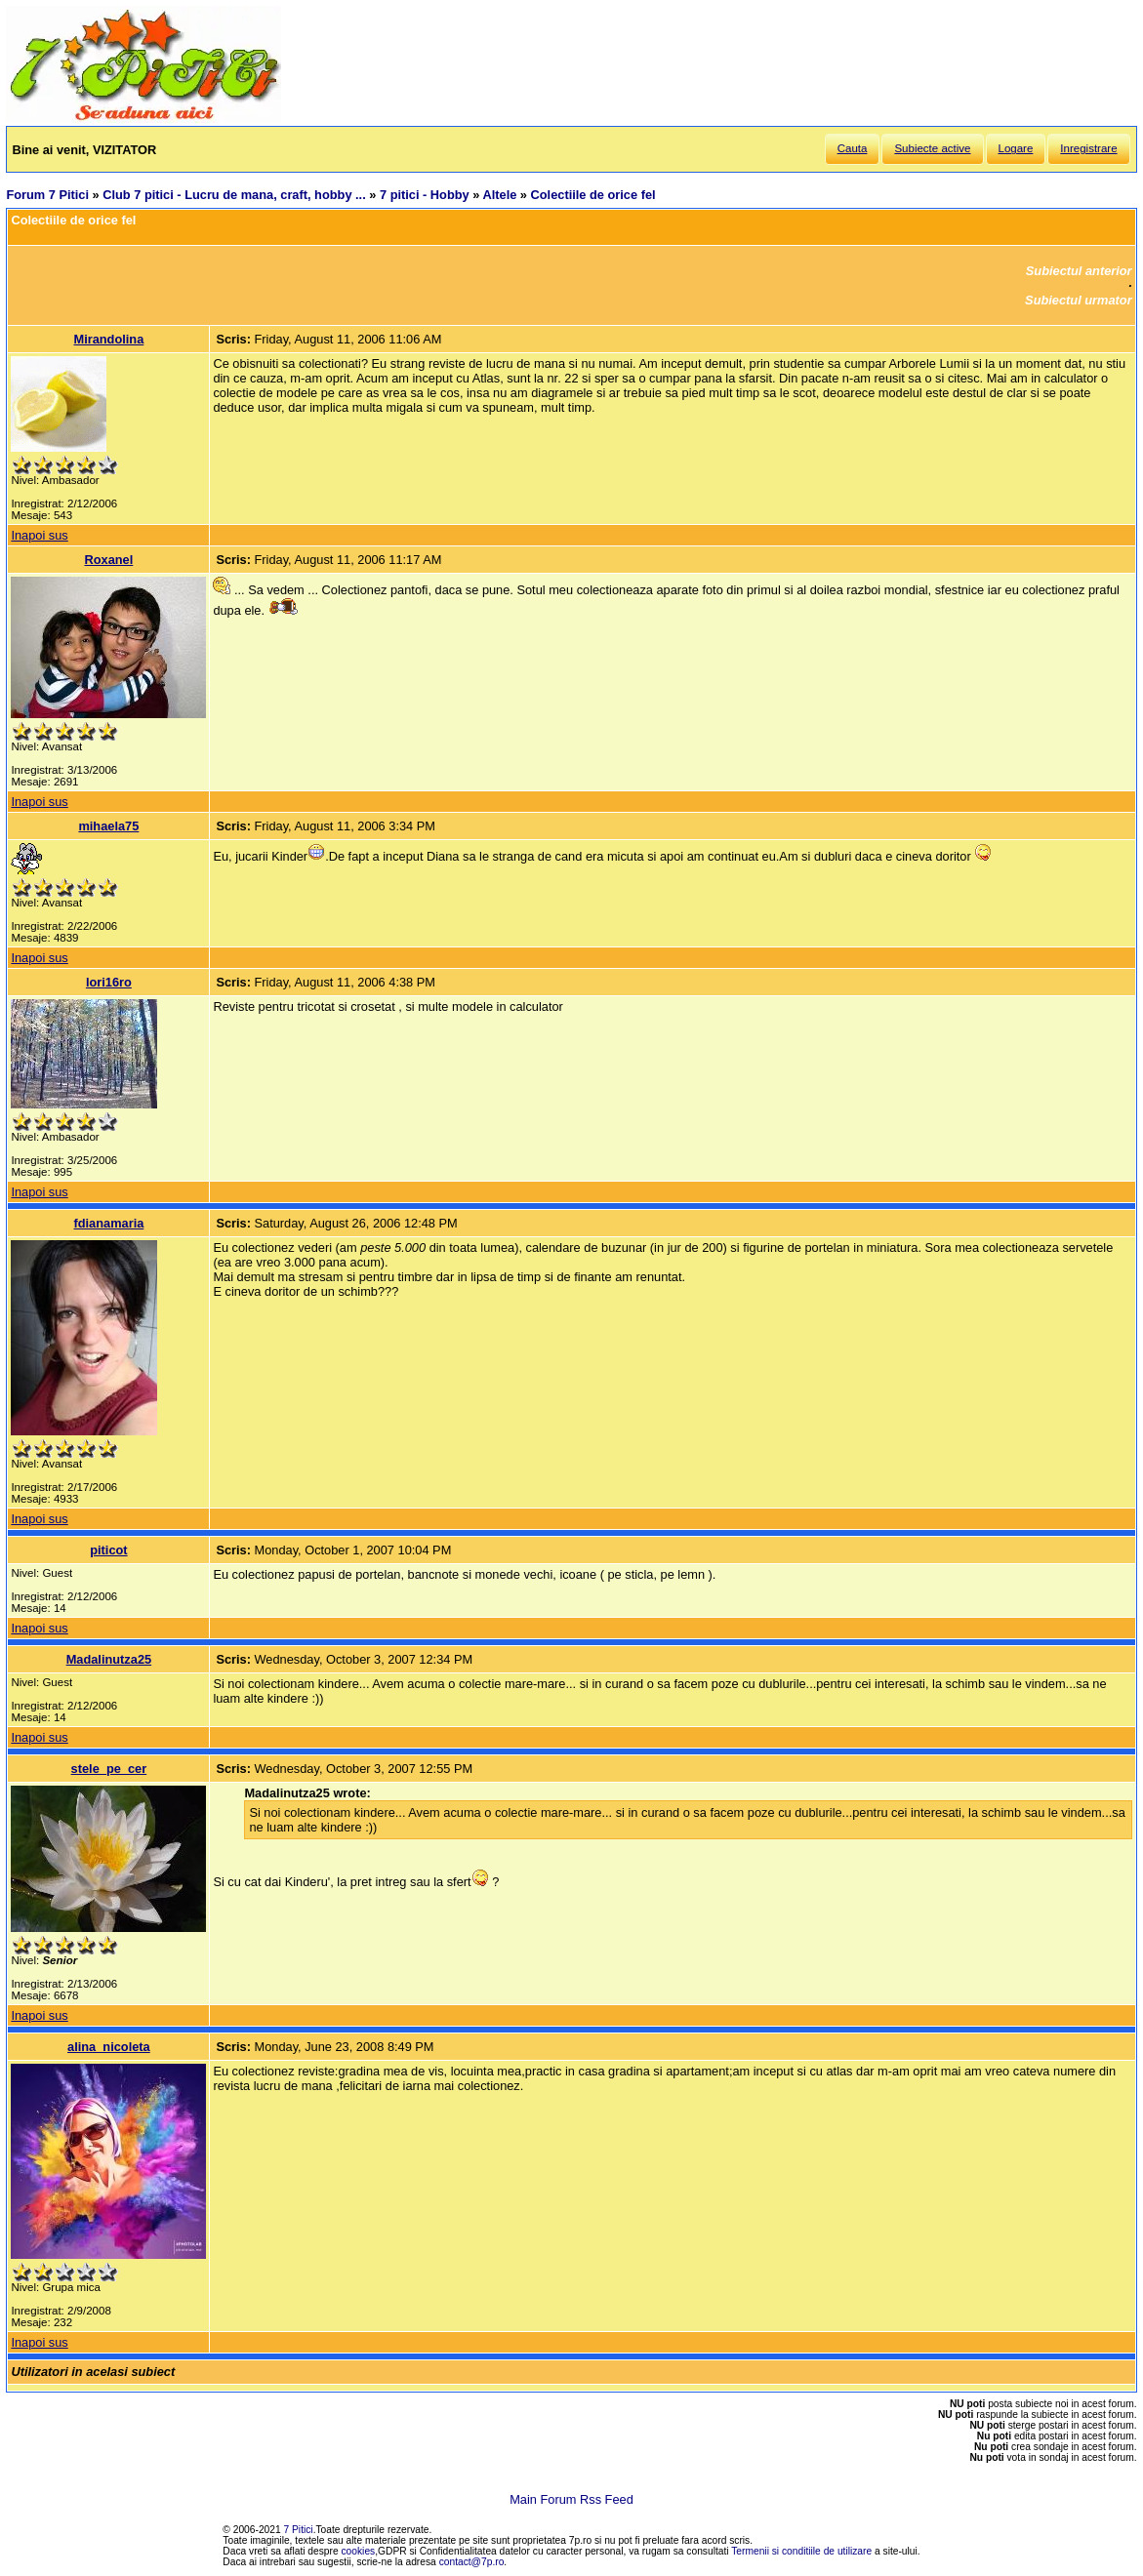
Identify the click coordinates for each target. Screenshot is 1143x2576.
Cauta (852, 148)
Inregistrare (1088, 148)
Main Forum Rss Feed (571, 2499)
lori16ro (109, 982)
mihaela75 (108, 826)
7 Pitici (298, 2529)
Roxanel (108, 559)
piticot (108, 1550)
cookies (359, 2551)
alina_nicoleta (108, 2046)
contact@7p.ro (472, 2561)
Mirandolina (108, 339)
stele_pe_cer (109, 1768)
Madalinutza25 (108, 1659)
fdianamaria (108, 1223)
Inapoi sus (39, 535)
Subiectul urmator (1078, 300)
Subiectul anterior (1079, 270)
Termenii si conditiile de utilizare (801, 2551)
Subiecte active (932, 148)
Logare (1016, 148)
